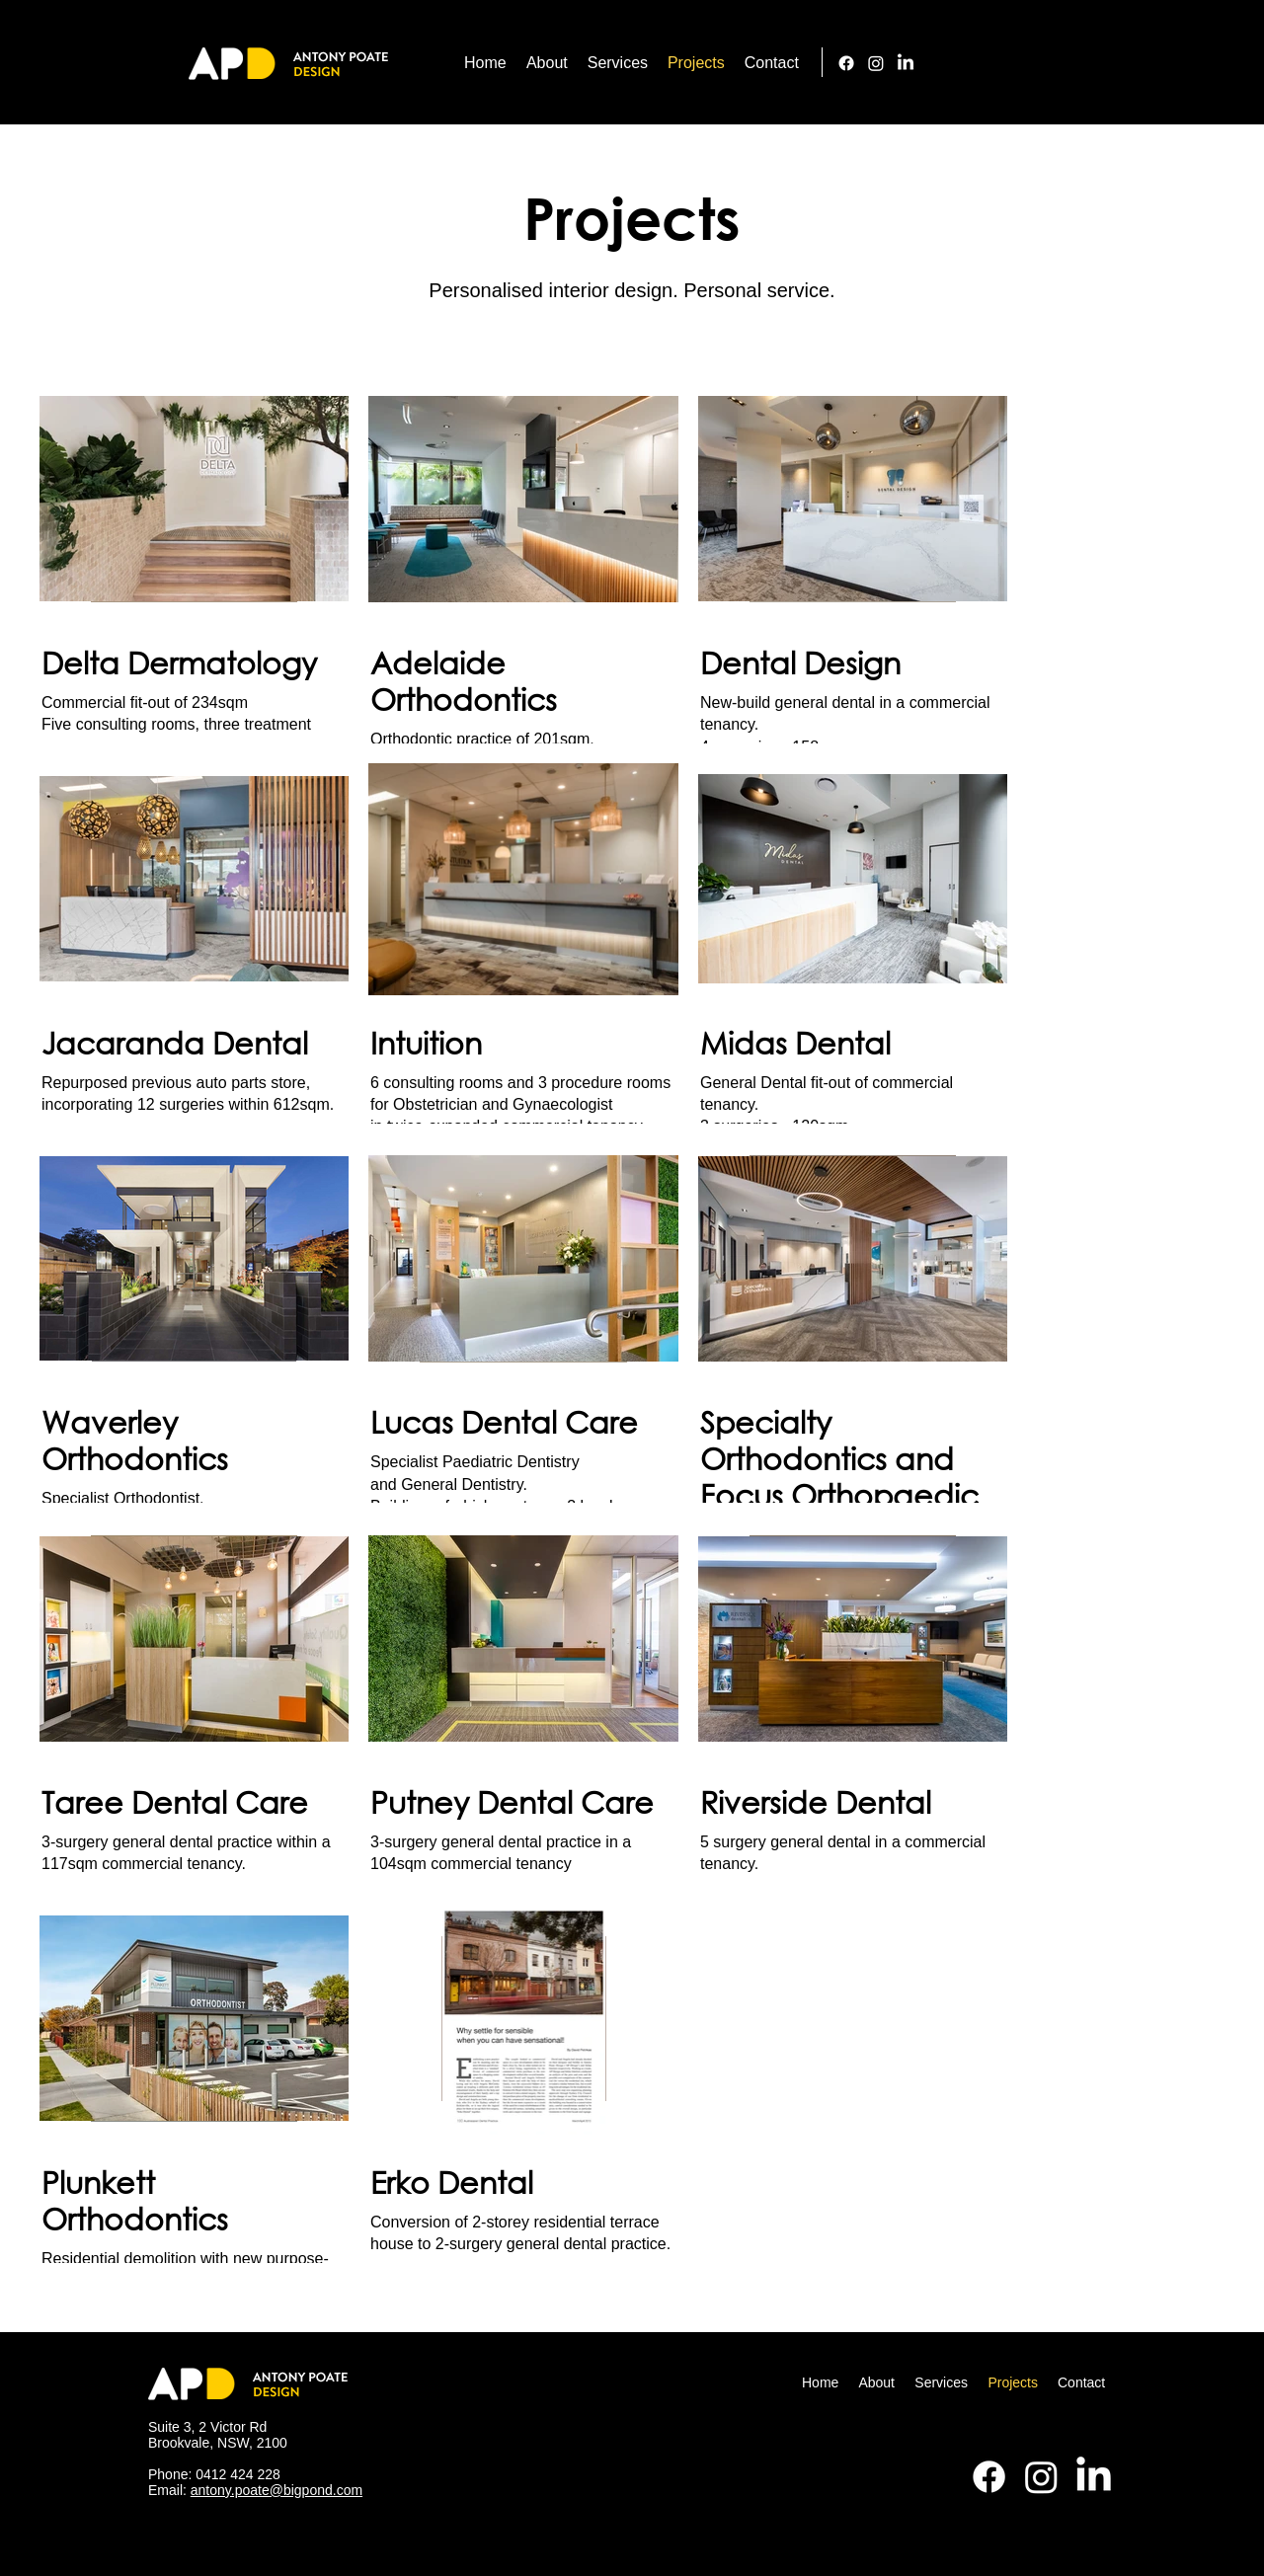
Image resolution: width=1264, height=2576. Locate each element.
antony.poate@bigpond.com (276, 2490)
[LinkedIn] (905, 63)
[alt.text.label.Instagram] (876, 63)
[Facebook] (846, 63)
